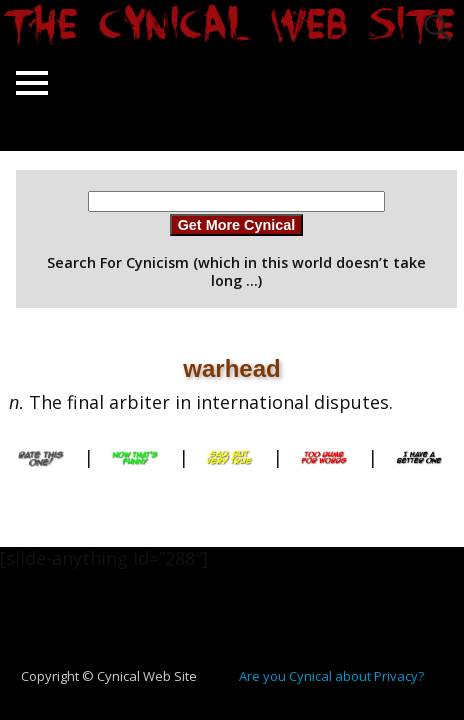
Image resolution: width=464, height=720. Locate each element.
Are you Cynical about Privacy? (331, 676)
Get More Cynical (237, 225)
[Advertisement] (240, 629)
